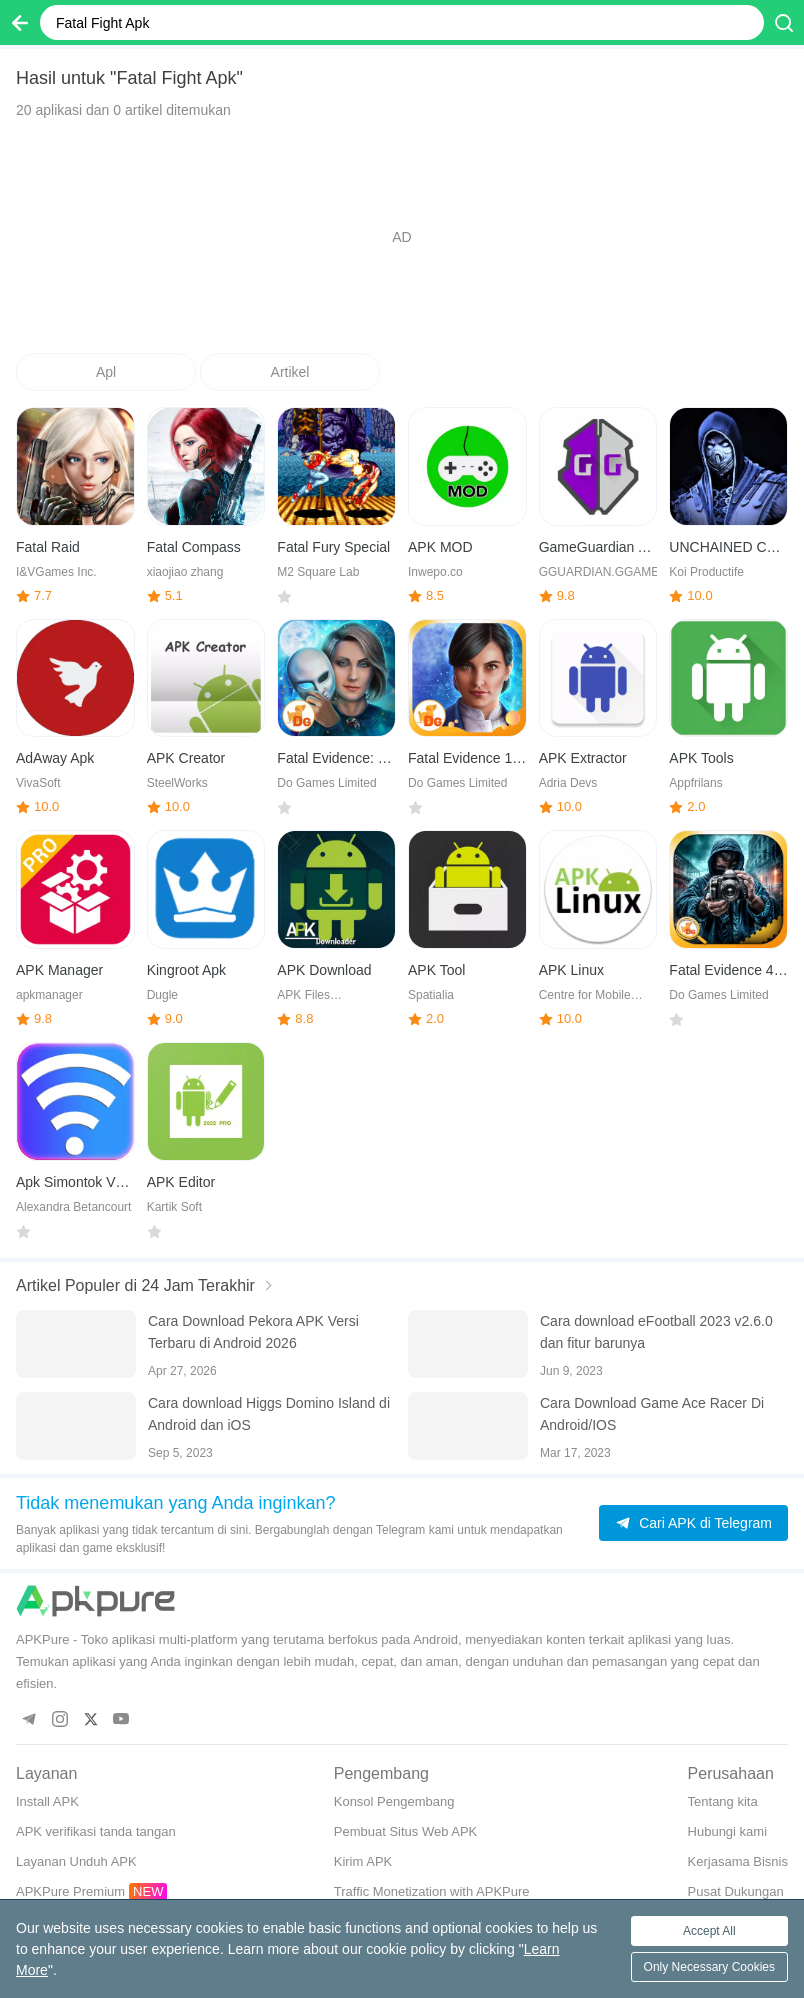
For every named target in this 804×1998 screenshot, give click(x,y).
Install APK (47, 1801)
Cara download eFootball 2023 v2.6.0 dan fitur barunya (656, 1332)
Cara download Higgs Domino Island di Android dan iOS (269, 1414)
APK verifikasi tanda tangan (96, 1831)
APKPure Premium (70, 1891)
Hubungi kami (728, 1831)
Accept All (709, 1931)
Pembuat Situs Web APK (406, 1831)
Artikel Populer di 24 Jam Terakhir (135, 1285)
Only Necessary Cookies (709, 1967)
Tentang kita (723, 1801)
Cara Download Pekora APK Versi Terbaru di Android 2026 (253, 1332)
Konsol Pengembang (394, 1801)
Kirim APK (363, 1861)
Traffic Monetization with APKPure (432, 1891)
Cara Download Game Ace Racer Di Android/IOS (652, 1414)
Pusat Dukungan (736, 1891)
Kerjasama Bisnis (738, 1861)
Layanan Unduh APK (76, 1861)
